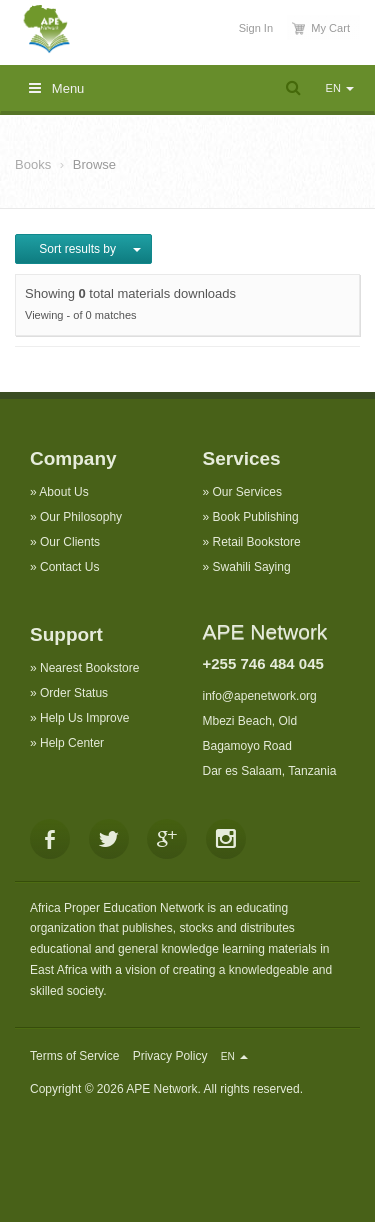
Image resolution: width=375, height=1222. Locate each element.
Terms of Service (74, 1056)
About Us (63, 492)
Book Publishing (256, 517)
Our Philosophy (81, 517)
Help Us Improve (84, 718)
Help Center (72, 743)
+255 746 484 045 (263, 663)
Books (33, 164)
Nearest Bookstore (89, 668)
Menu (56, 88)
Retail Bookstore (257, 542)
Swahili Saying (252, 567)
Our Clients (70, 542)
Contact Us (69, 567)
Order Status (74, 693)
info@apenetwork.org (260, 696)
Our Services (247, 492)
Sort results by (83, 249)
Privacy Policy (170, 1056)
